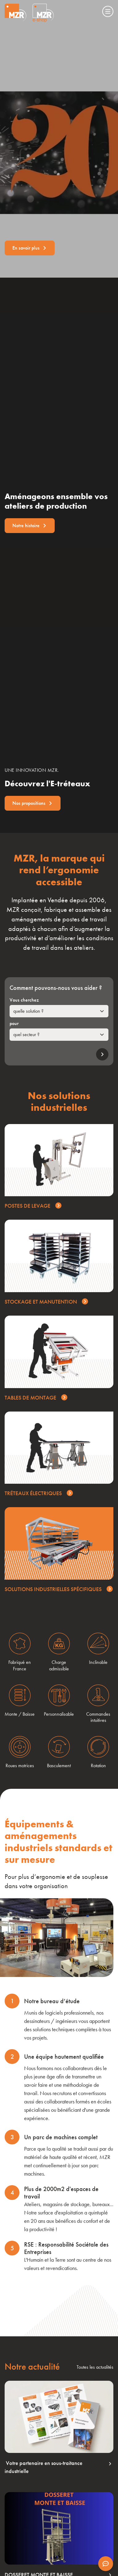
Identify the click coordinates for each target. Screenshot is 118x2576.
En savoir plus (29, 248)
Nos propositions (32, 803)
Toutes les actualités (95, 2367)
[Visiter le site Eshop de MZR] (43, 13)
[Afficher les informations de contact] (105, 2563)
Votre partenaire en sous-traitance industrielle (58, 2467)
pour (14, 1023)
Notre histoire (29, 525)
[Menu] (107, 11)
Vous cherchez (24, 1000)
